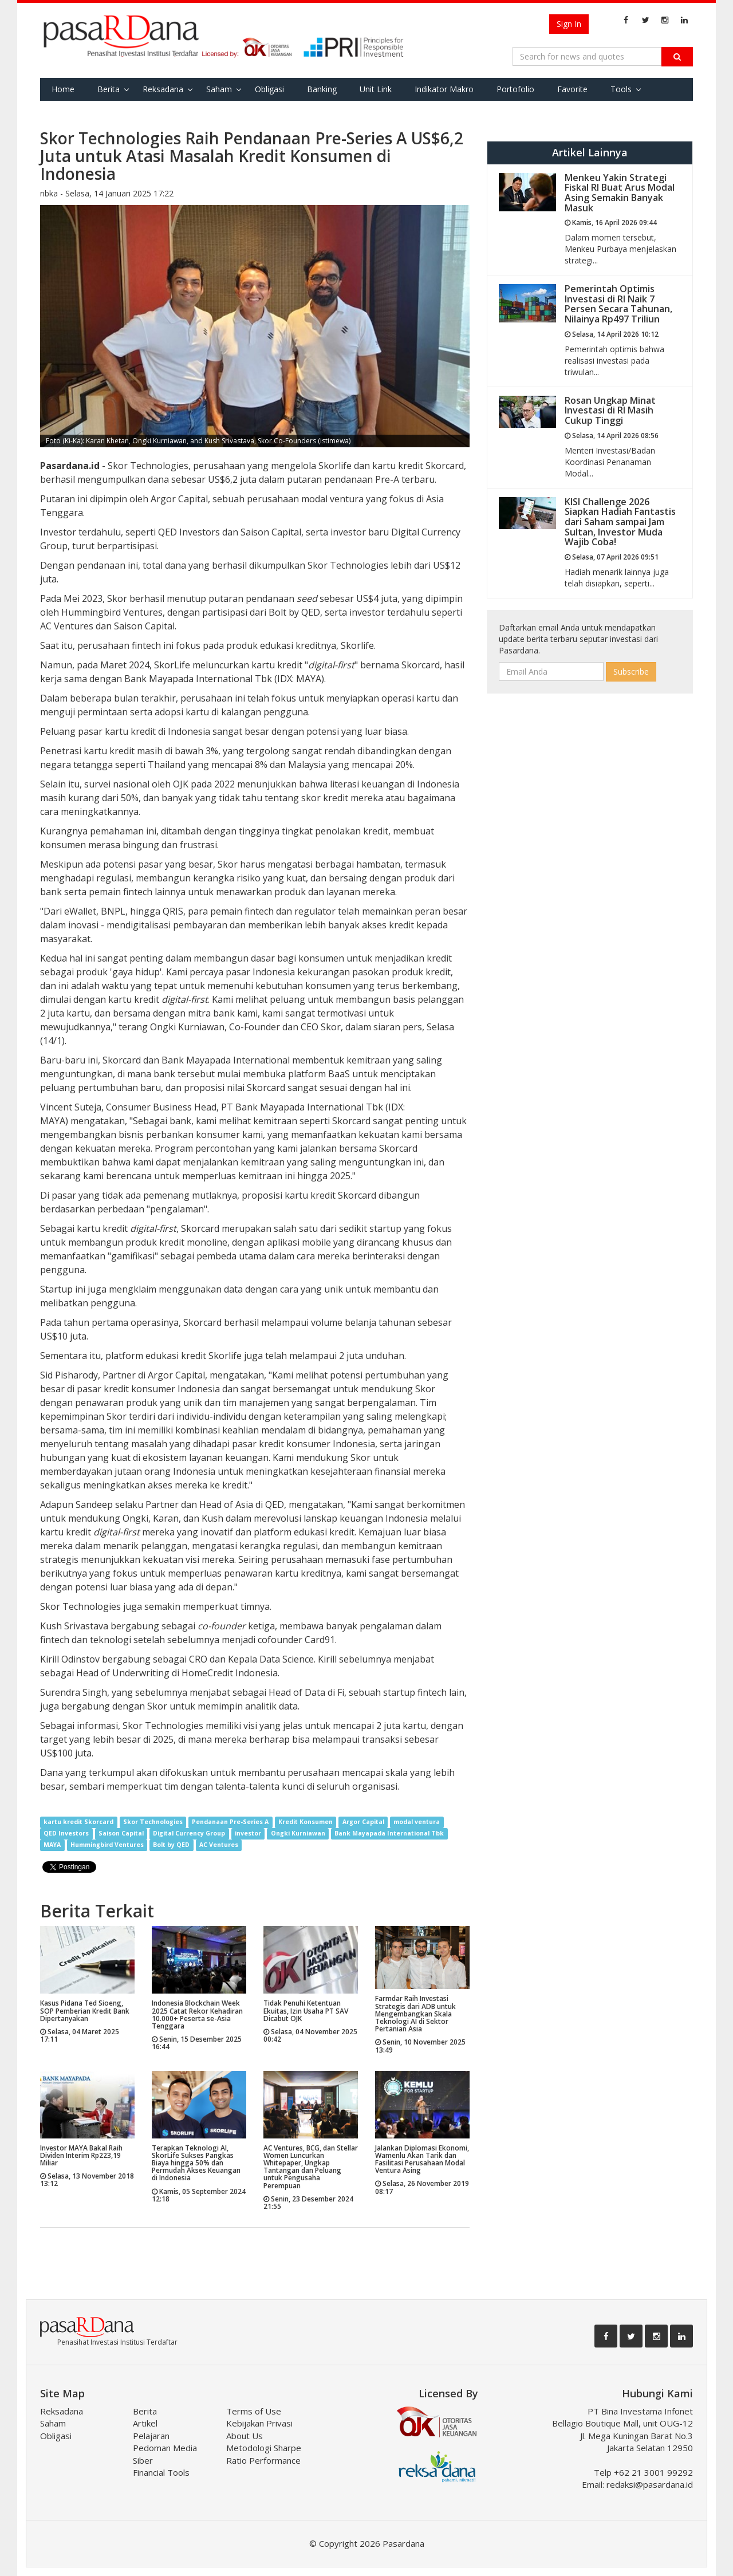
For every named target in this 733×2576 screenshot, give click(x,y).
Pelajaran (151, 2435)
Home (63, 89)
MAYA (52, 1845)
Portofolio (515, 89)
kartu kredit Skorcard (78, 1822)
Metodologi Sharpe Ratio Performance (263, 2453)
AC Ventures (218, 1845)
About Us (244, 2435)
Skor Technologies (153, 1822)
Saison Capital (121, 1834)
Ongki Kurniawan (298, 1834)
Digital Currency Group (189, 1834)
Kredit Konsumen (305, 1822)
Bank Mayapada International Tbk (389, 1834)
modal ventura (416, 1822)
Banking (322, 89)
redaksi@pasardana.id (649, 2484)
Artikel (145, 2423)
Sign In (569, 23)
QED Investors (66, 1834)
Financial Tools (161, 2472)
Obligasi (269, 89)
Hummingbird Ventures (107, 1845)
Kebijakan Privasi (259, 2423)
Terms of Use (253, 2411)
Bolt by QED (171, 1845)
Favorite (572, 89)
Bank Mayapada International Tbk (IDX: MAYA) (224, 678)
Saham (219, 89)
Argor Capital (363, 1822)
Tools (621, 89)
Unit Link (376, 89)
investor (248, 1834)
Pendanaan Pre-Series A (230, 1822)
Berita (108, 89)
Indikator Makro (444, 89)
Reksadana (163, 89)
